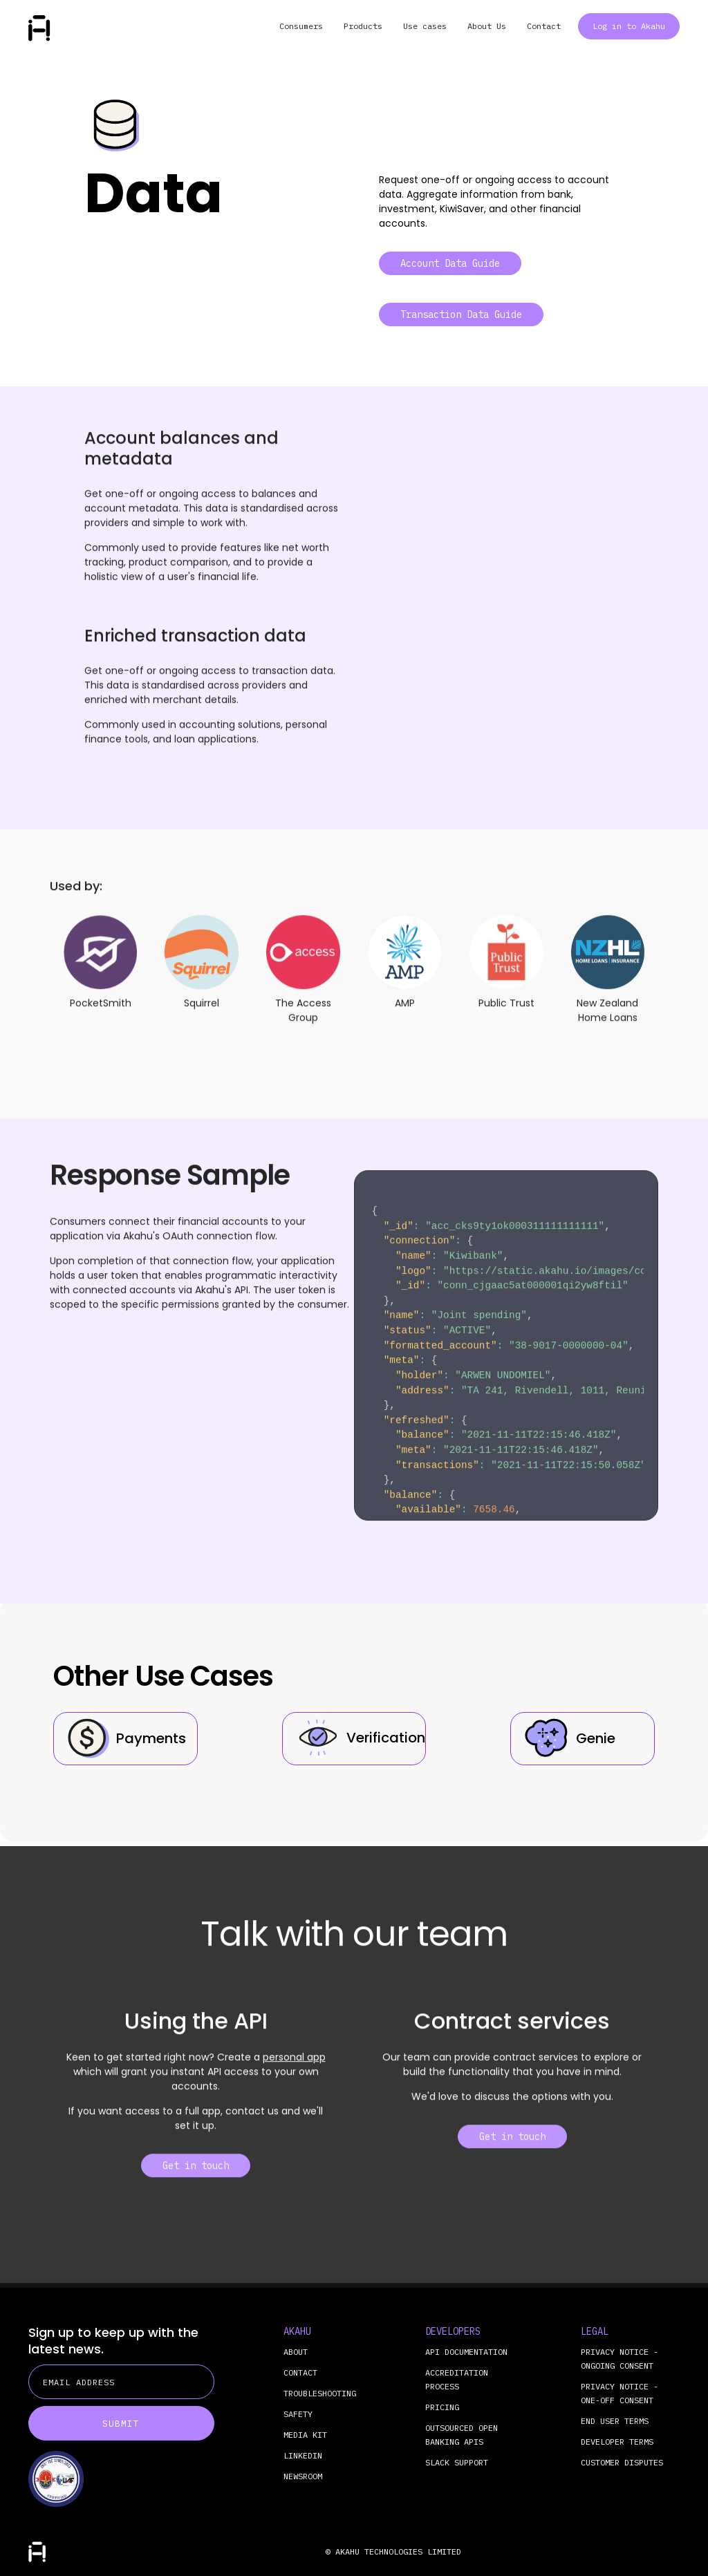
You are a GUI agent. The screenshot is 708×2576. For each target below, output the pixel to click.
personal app (294, 2068)
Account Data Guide (450, 263)
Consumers (301, 26)
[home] (39, 28)
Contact (544, 26)
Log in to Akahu (629, 26)
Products (363, 26)
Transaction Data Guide (461, 314)
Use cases (425, 26)
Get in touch (195, 2176)
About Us (486, 26)
